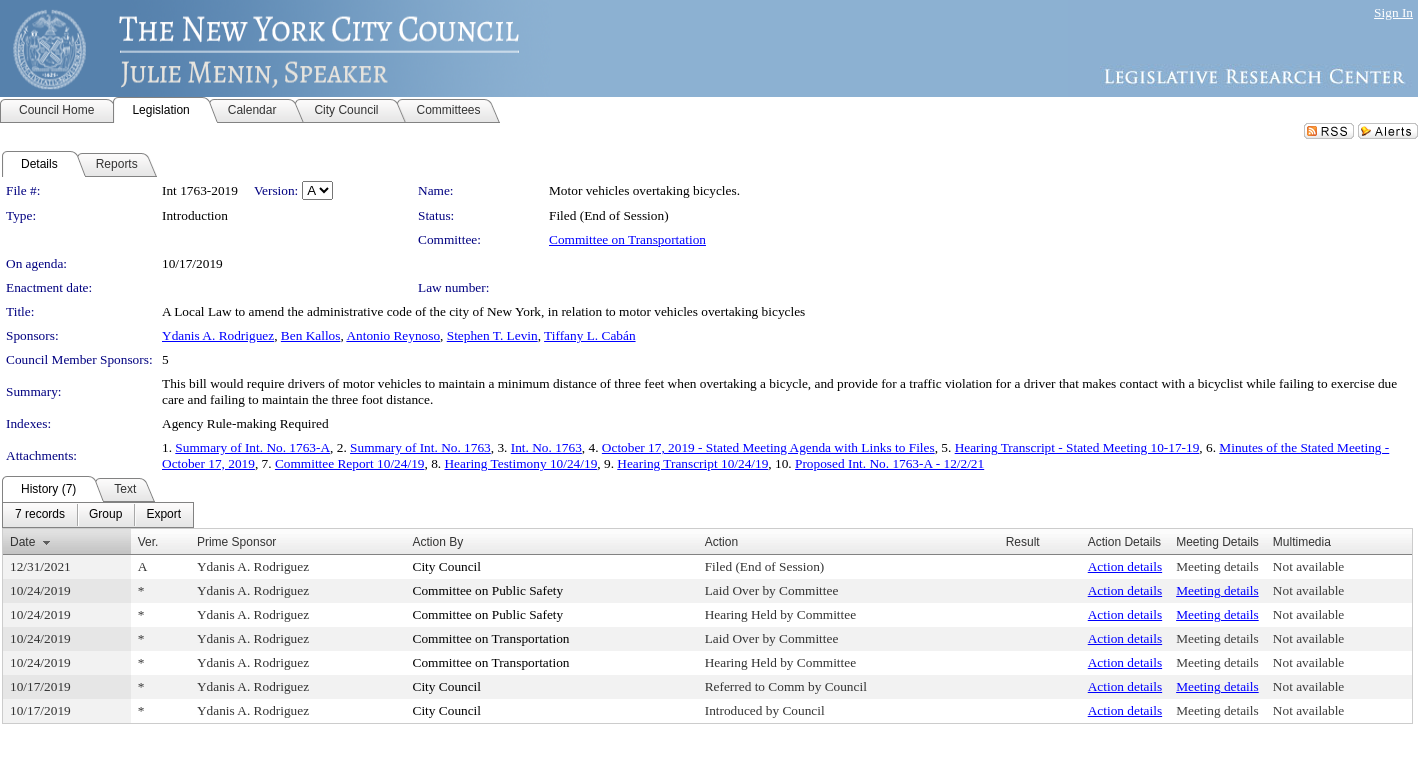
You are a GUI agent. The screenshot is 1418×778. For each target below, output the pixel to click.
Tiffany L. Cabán (589, 335)
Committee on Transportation (627, 239)
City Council (447, 566)
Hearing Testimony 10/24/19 (520, 463)
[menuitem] (40, 515)
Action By (438, 542)
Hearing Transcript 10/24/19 (692, 463)
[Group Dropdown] (105, 515)
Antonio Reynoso (393, 335)
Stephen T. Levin (492, 335)
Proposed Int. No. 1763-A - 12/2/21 (889, 463)
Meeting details (1217, 566)
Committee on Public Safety (488, 590)
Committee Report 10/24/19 (350, 463)
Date (22, 542)
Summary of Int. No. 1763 (420, 447)
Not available (1308, 566)
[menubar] (98, 515)
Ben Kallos (311, 335)
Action (721, 542)
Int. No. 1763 (546, 447)
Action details (1125, 566)
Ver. (148, 542)
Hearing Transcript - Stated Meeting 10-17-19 (1077, 447)
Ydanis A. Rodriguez (218, 335)
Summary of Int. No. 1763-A (252, 447)
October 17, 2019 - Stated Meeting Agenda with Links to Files (768, 447)
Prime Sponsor (236, 542)
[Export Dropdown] (163, 515)
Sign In (1393, 12)
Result (1023, 542)
